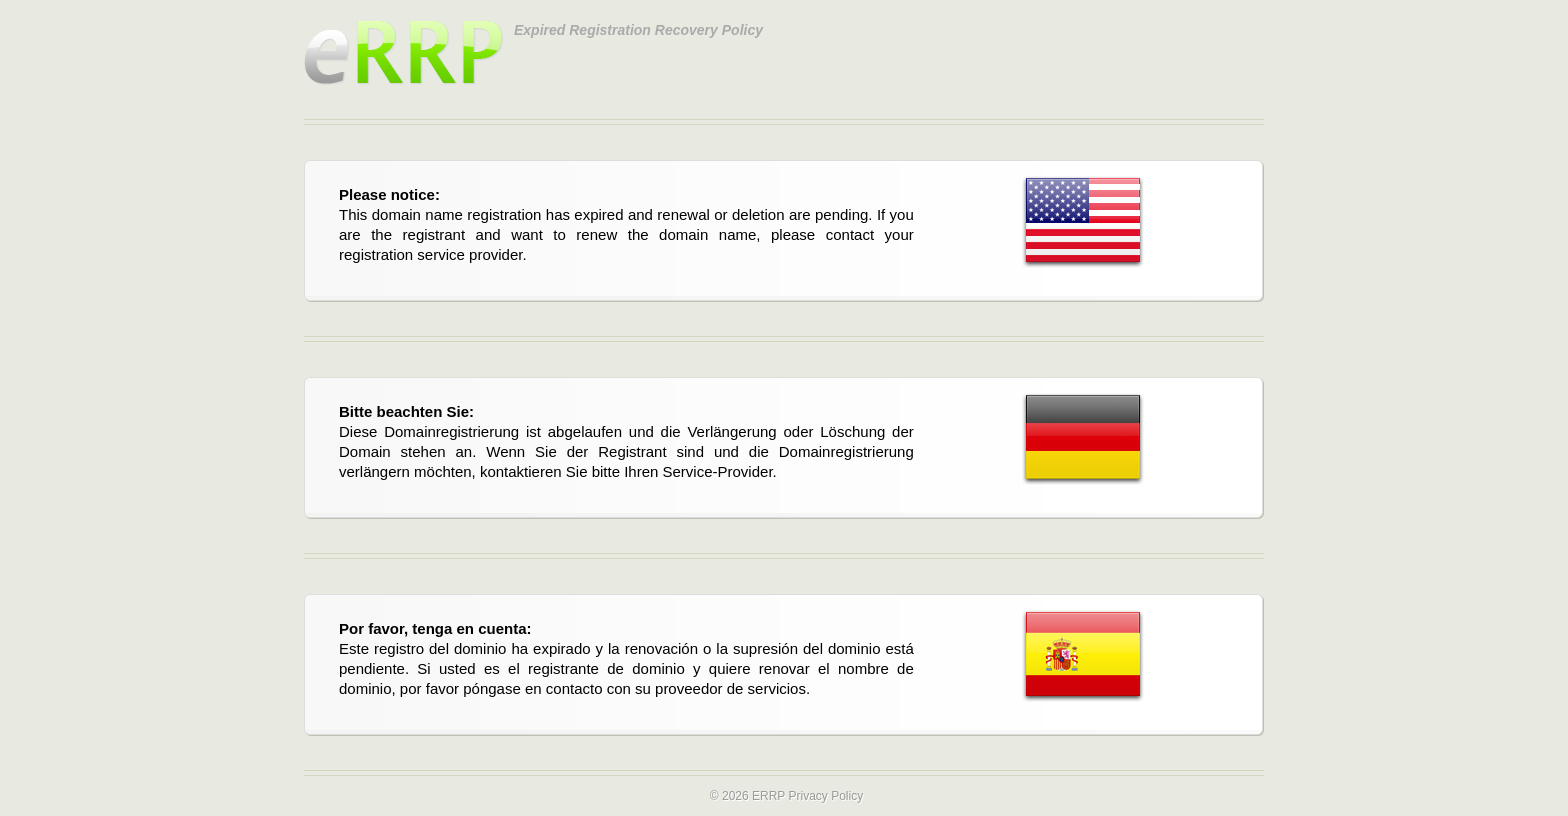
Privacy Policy (825, 796)
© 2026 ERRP (747, 796)
